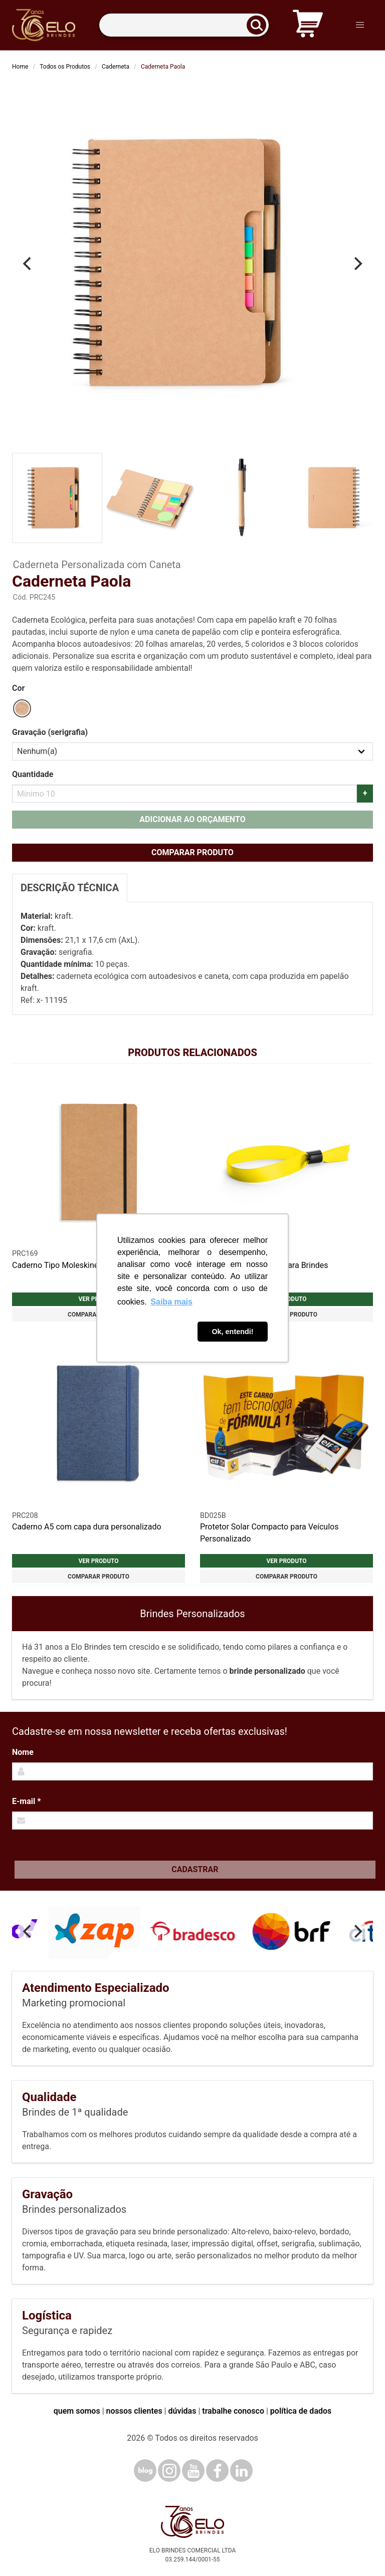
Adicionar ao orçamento (192, 819)
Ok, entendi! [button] (232, 1332)
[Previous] (28, 263)
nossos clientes (134, 2411)
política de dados (300, 2411)
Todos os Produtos (65, 66)
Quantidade (32, 774)
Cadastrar (194, 1869)
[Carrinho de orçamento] (308, 25)
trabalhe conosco (233, 2411)
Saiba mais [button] (171, 1302)
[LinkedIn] (241, 2470)
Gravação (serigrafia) (50, 732)
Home (20, 66)
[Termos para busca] (184, 25)
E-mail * (26, 1801)
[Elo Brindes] (43, 25)
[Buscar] (260, 25)
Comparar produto (192, 852)
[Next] (357, 263)
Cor (18, 688)
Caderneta (115, 66)
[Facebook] (217, 2470)
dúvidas (182, 2411)
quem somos (77, 2411)
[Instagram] (169, 2470)
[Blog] (145, 2470)
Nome (23, 1752)
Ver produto (98, 1561)
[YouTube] (193, 2470)
